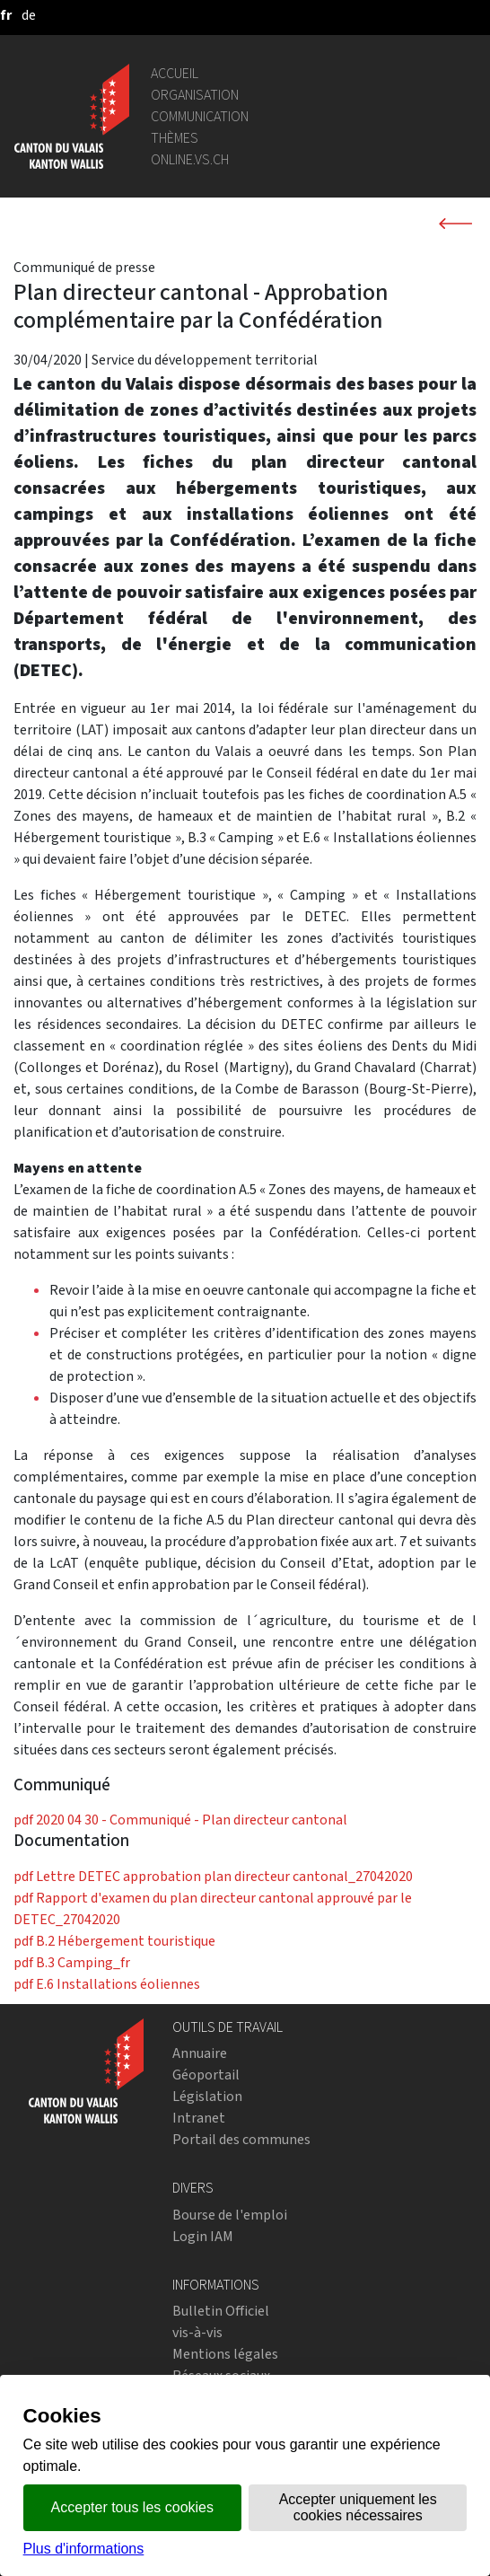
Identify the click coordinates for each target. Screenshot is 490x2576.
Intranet (198, 2117)
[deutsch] (29, 14)
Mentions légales (225, 2353)
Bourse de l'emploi (229, 2214)
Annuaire (199, 2053)
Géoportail (206, 2074)
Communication (200, 116)
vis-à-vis (197, 2332)
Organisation (195, 94)
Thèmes (174, 137)
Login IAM (202, 2236)
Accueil (174, 73)
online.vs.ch (190, 159)
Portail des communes (241, 2139)
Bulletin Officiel (220, 2310)
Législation (207, 2096)
